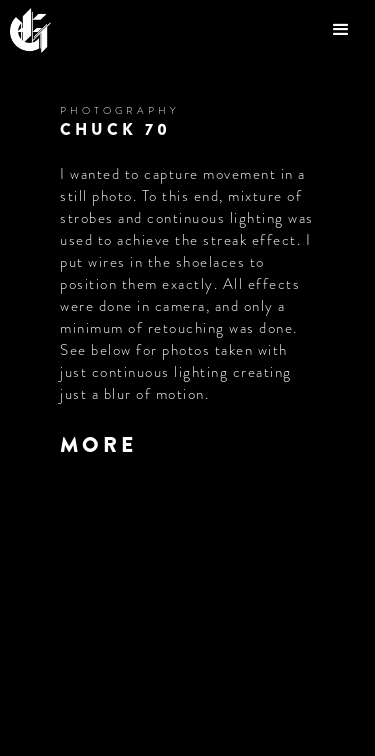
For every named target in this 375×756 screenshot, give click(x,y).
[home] (40, 30)
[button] (343, 30)
